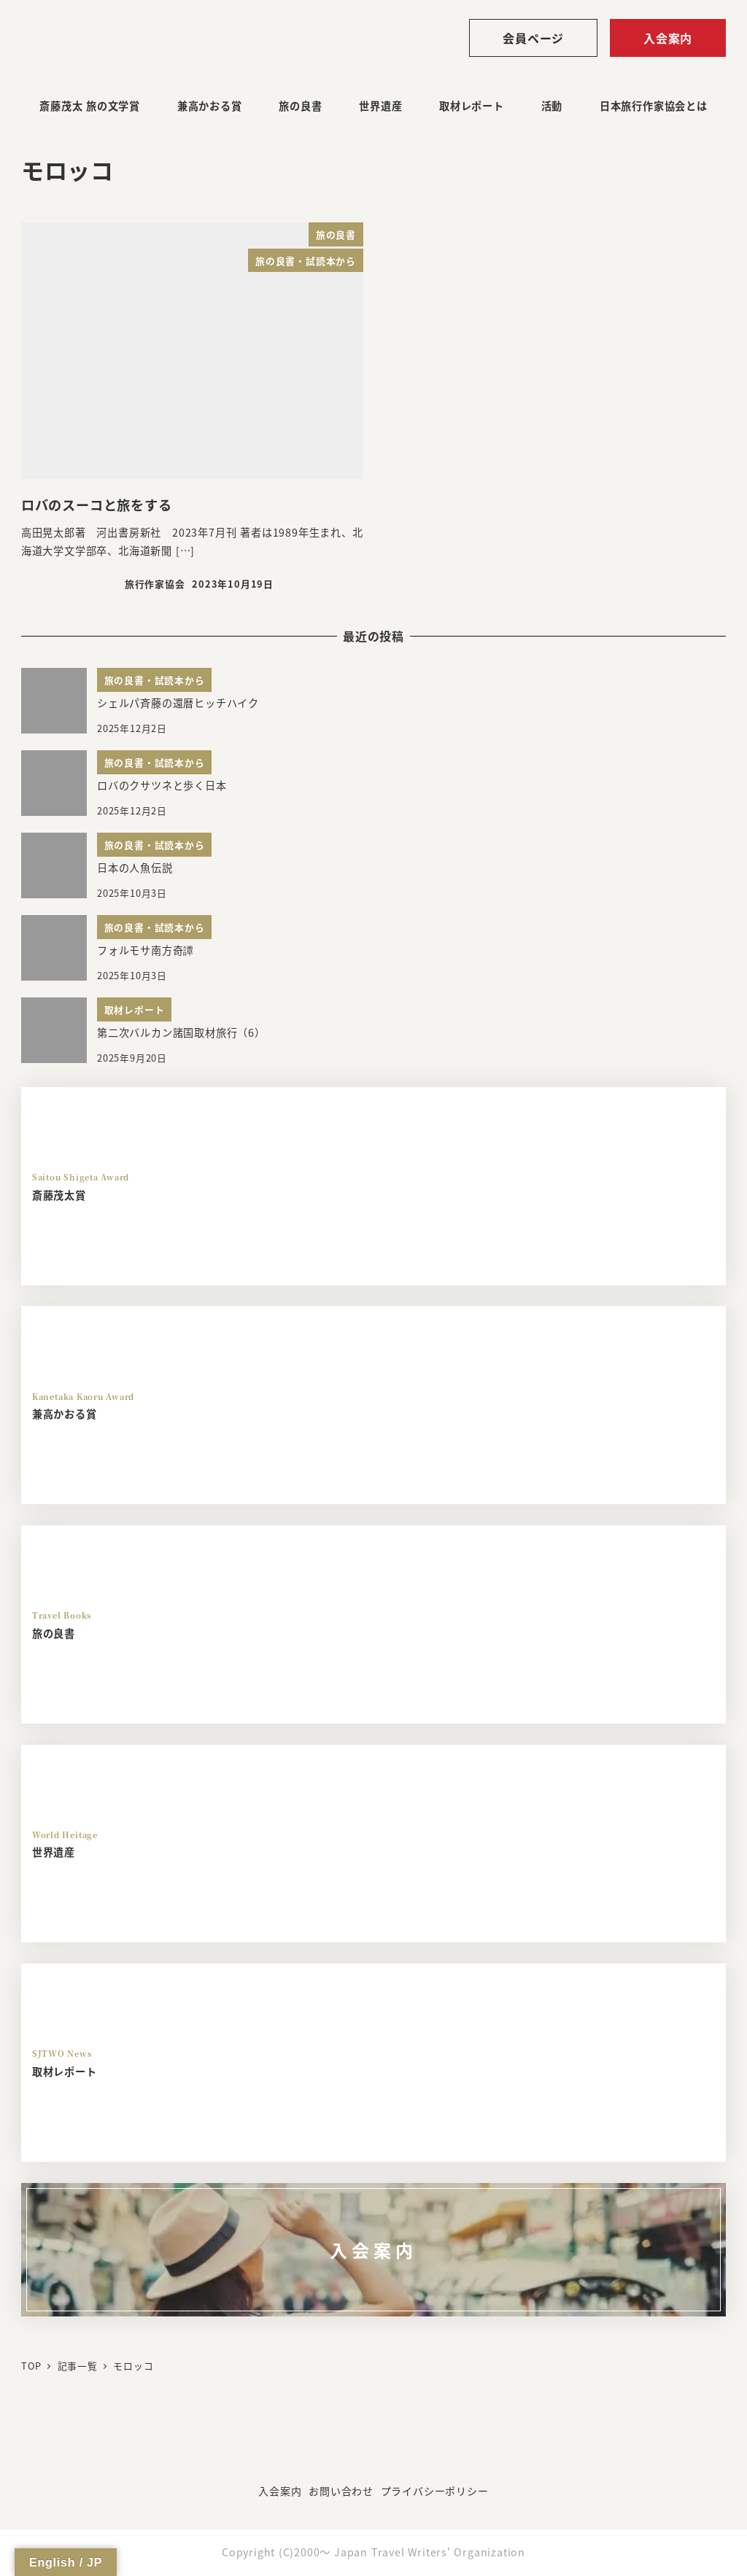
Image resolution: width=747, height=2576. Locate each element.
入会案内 (667, 38)
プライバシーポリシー (435, 2490)
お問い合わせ (341, 2490)
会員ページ (533, 38)
